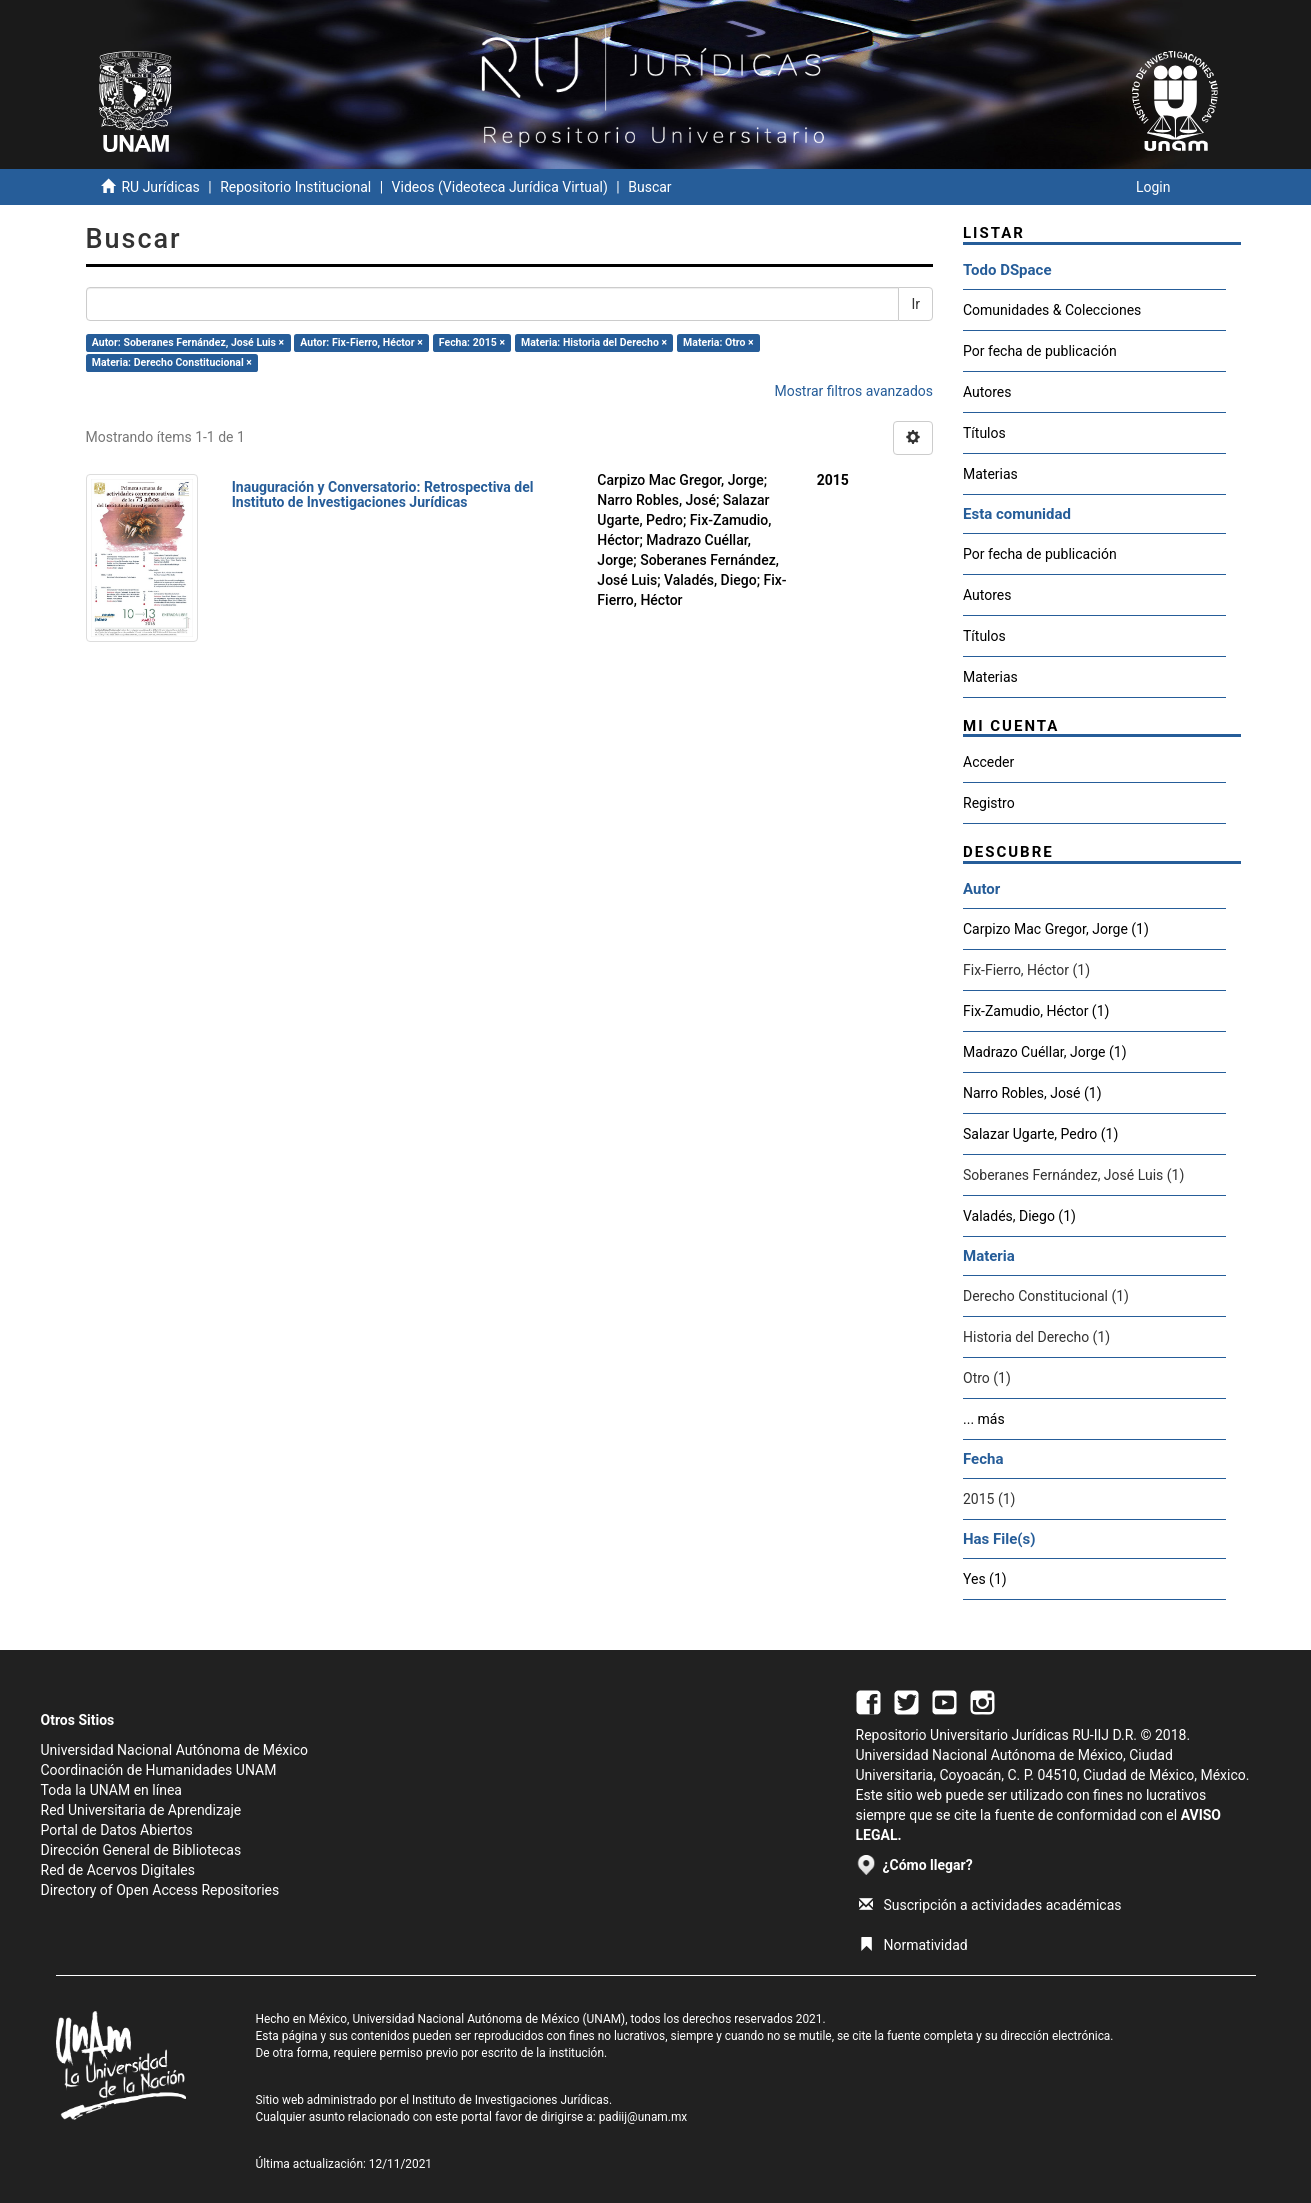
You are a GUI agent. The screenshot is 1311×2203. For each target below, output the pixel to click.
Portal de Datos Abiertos (117, 1830)
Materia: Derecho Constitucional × (172, 362)
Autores (987, 392)
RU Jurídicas (160, 187)
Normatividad (913, 1945)
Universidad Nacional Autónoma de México (175, 1750)
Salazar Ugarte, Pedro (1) (1040, 1134)
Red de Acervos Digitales (118, 1870)
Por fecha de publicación (1040, 351)
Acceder (988, 762)
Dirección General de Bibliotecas (141, 1850)
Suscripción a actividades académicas (990, 1905)
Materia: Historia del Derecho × (594, 342)
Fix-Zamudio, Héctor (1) (1036, 1011)
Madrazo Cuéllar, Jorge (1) (1045, 1052)
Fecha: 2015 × (472, 342)
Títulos (984, 433)
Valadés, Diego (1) (1019, 1216)
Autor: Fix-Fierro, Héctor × (361, 342)
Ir (915, 304)
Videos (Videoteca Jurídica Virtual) (500, 187)
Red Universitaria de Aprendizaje (141, 1810)
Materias (990, 474)
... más (984, 1419)
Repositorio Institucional (295, 187)
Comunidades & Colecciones (1052, 310)
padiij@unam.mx (643, 2117)
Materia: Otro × (718, 342)
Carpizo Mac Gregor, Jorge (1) (1056, 929)
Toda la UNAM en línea (111, 1790)
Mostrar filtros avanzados (853, 391)
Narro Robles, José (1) (1032, 1093)
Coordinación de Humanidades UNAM (159, 1770)
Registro (989, 803)
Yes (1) (985, 1579)
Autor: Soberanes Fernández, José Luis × (188, 342)
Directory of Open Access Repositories (160, 1890)
